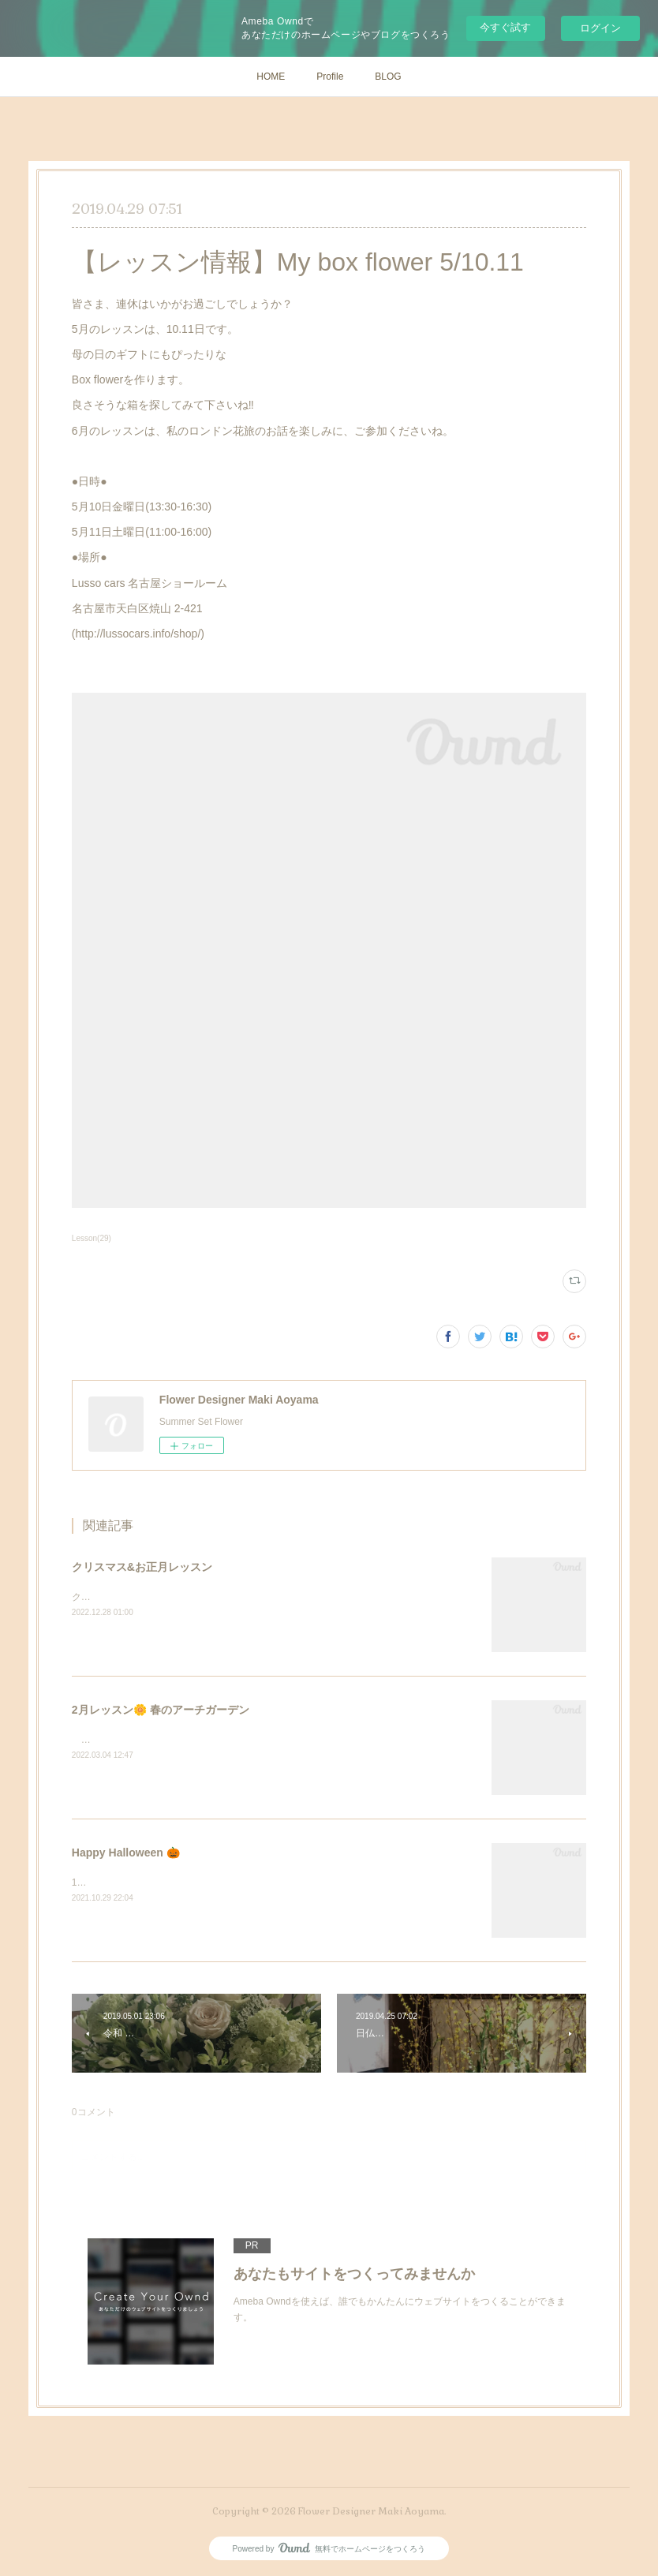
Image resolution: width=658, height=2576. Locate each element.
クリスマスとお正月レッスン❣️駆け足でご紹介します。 (191, 1596)
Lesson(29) (91, 1238)
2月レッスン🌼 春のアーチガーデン (160, 1709)
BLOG (388, 76)
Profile (329, 76)
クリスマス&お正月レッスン (142, 1567)
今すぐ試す (505, 27)
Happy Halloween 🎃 (126, 1852)
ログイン (600, 28)
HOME (270, 76)
